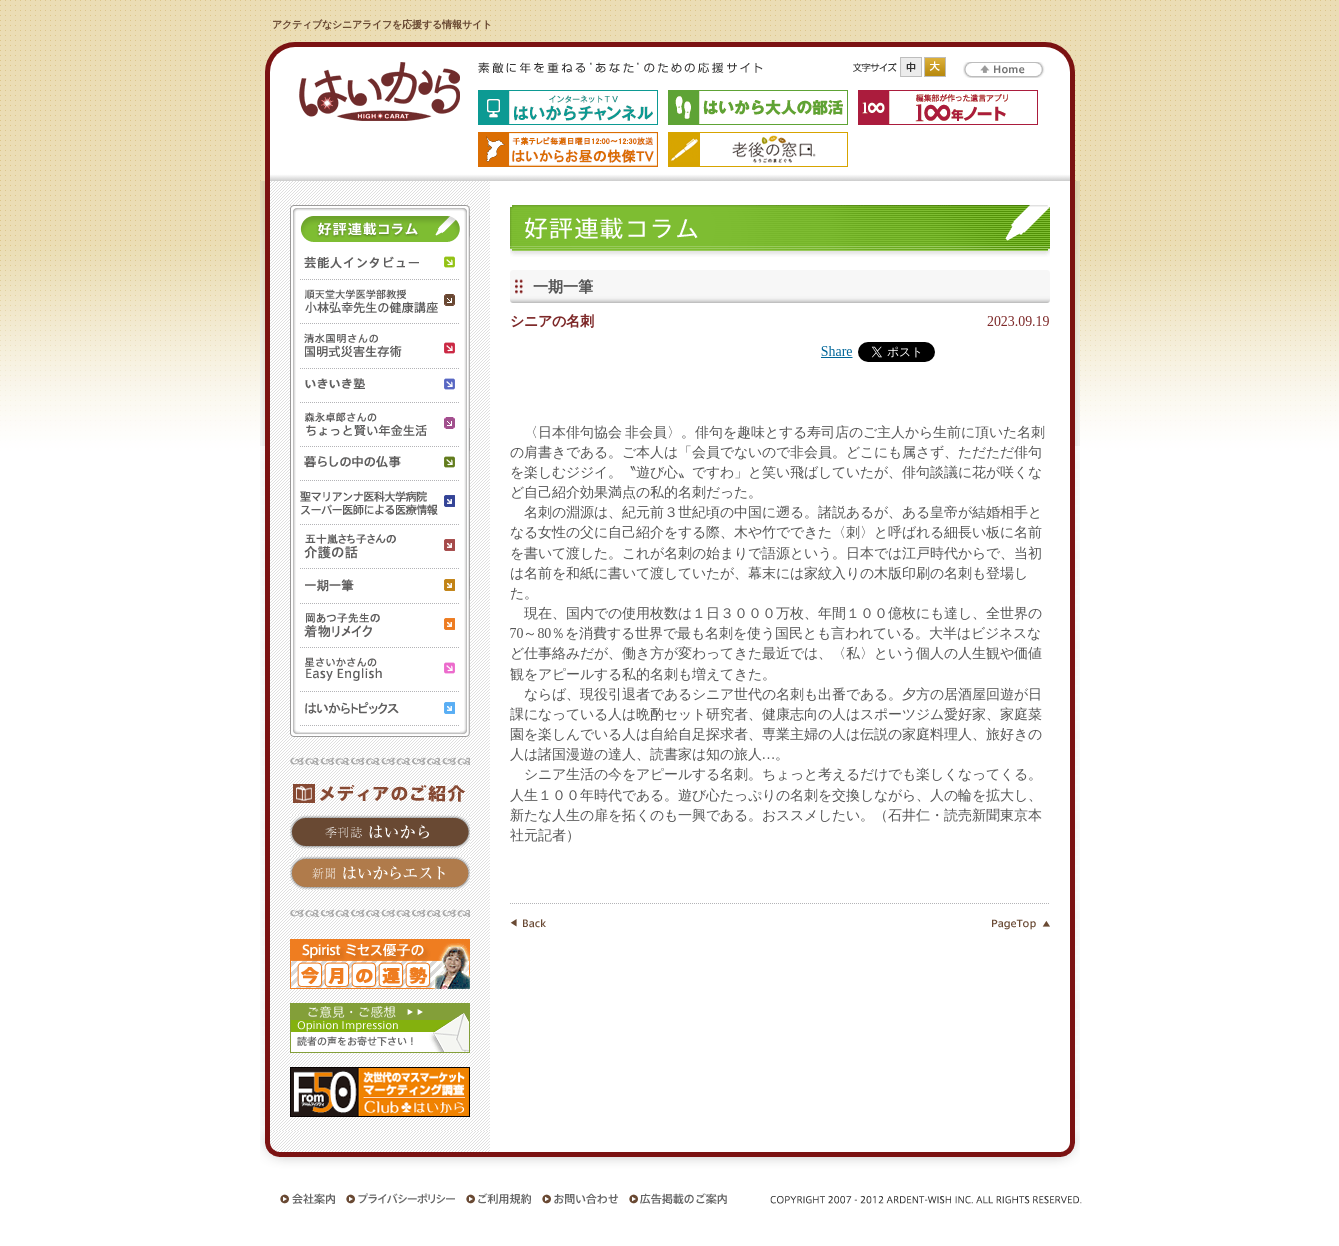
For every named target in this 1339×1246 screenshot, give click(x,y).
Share (837, 351)
